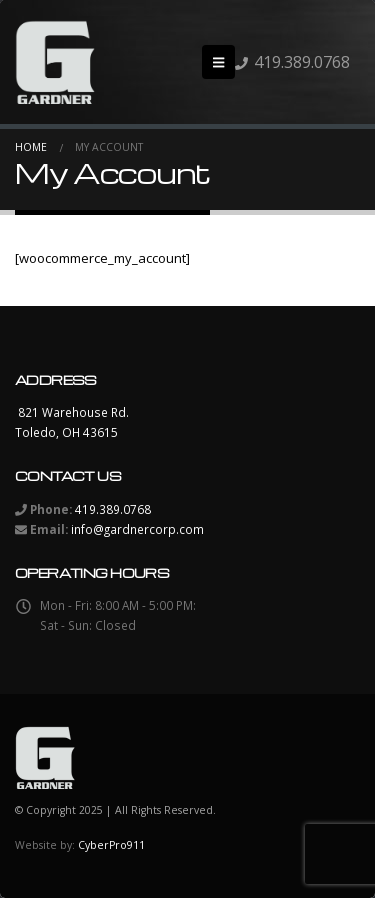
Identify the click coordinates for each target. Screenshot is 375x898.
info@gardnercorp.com (137, 529)
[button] (218, 62)
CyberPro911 (111, 845)
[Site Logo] (55, 62)
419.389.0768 (302, 62)
